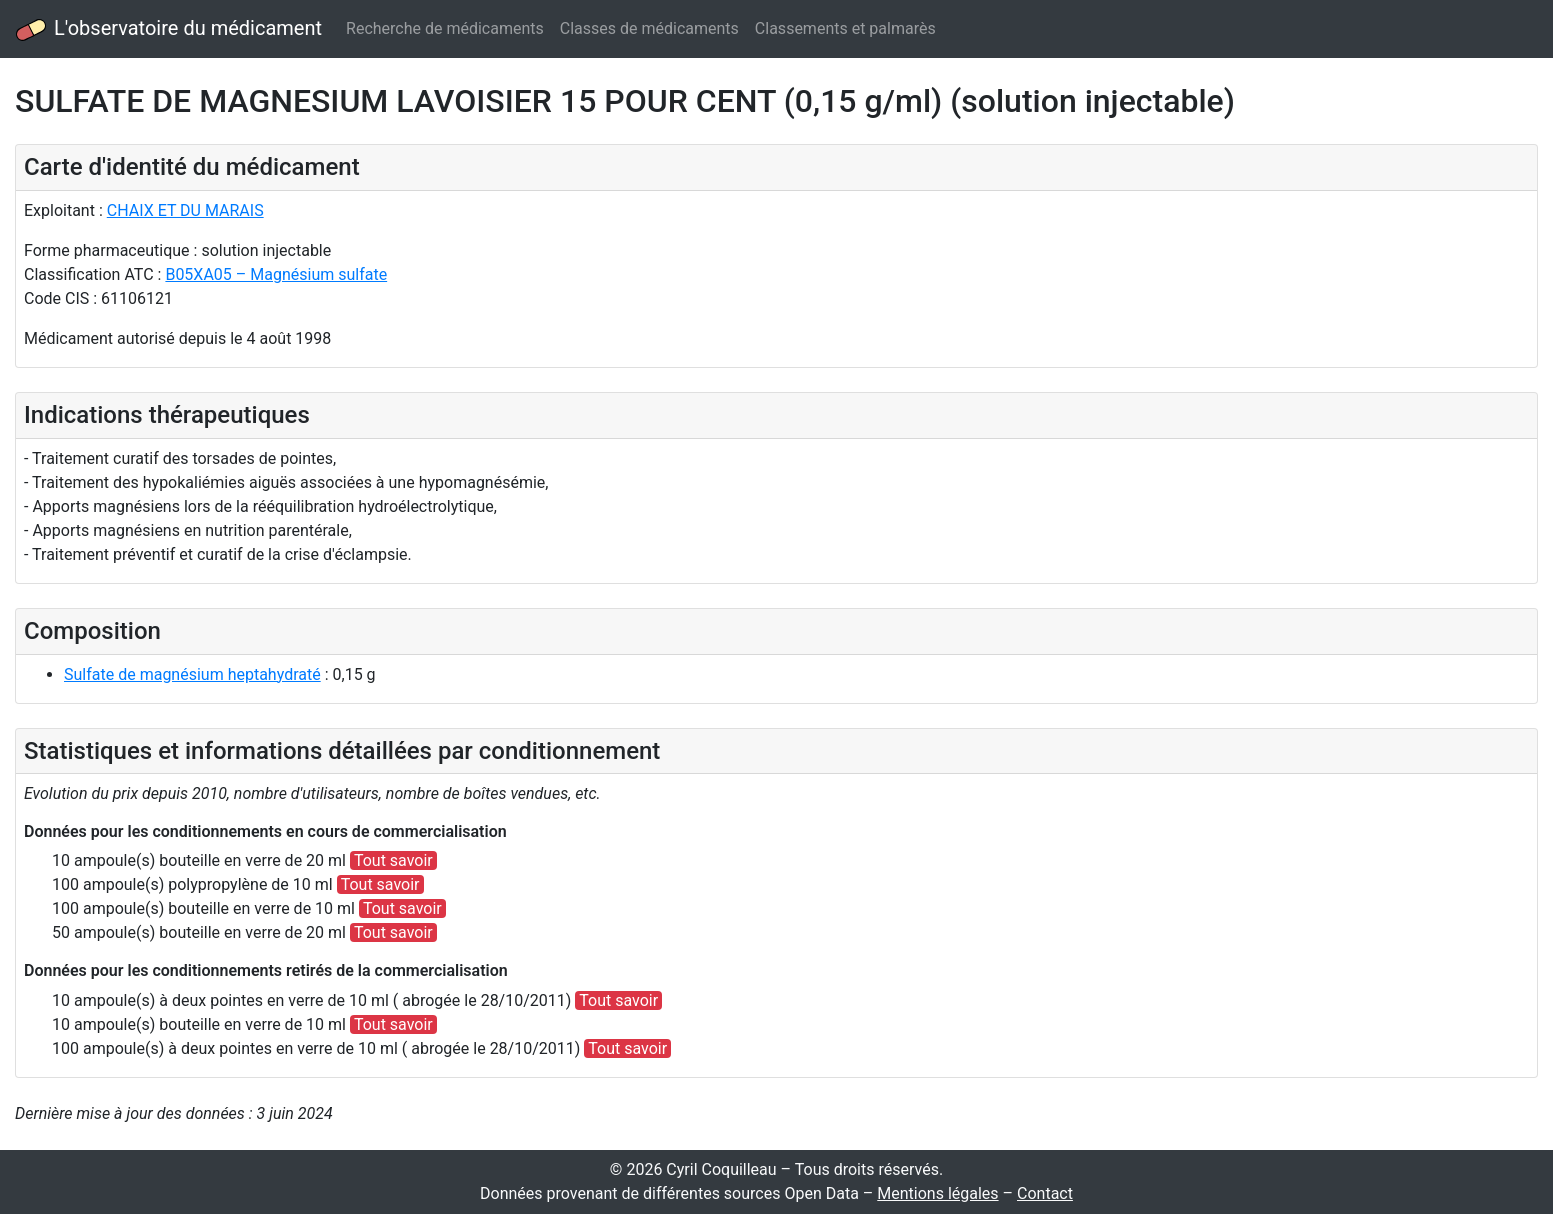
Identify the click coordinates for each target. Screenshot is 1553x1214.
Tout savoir (393, 860)
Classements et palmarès (845, 28)
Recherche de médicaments (445, 28)
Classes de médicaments (649, 28)
